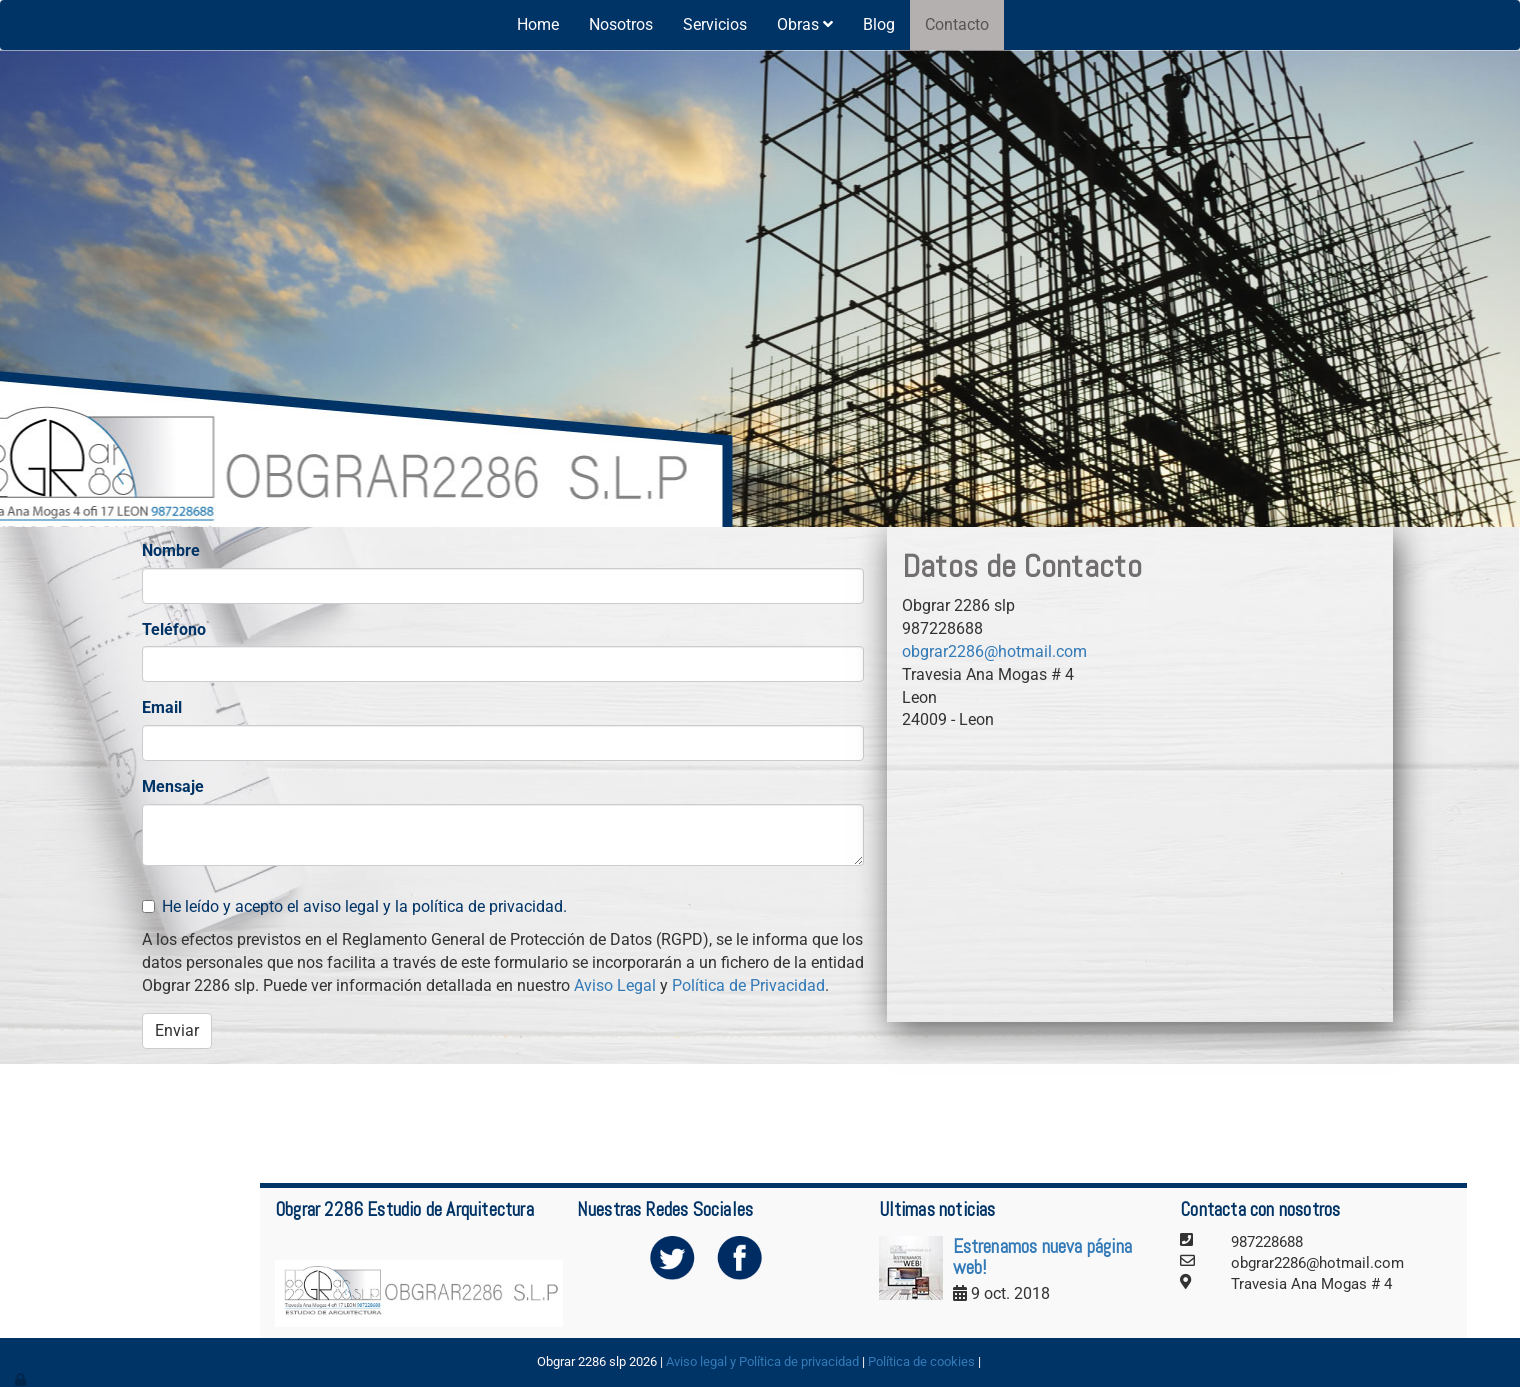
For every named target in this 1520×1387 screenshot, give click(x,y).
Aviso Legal (615, 985)
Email (162, 707)
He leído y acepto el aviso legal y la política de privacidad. (354, 906)
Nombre (171, 550)
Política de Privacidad (748, 985)
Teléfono (174, 629)
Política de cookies (921, 1361)
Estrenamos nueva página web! (1042, 1257)
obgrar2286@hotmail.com (994, 651)
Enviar (177, 1030)
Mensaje (173, 786)
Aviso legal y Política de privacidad (762, 1361)
